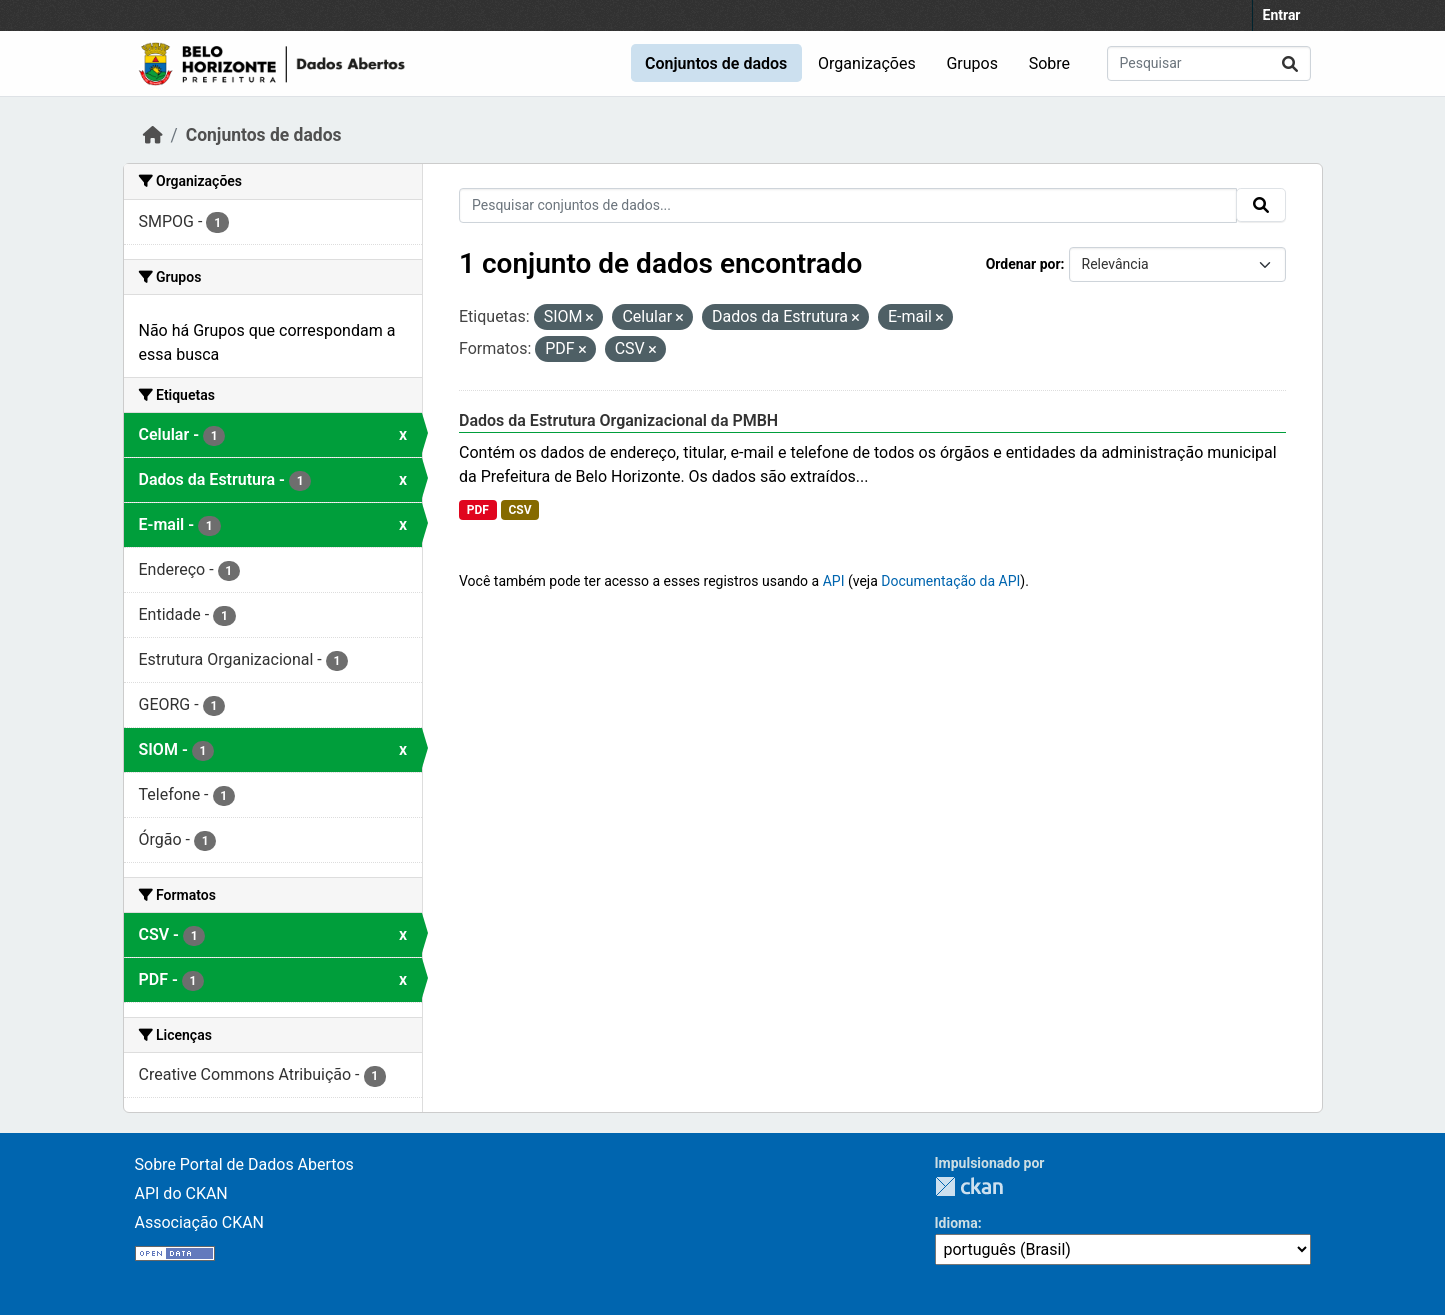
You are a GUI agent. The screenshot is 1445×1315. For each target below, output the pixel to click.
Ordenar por (1023, 264)
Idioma (956, 1223)
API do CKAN (181, 1193)
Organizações (867, 63)
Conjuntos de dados (716, 63)
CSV (519, 510)
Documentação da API (950, 581)
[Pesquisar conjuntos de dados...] (1209, 63)
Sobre (1049, 63)
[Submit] (1290, 63)
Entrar (1282, 15)
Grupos (972, 63)
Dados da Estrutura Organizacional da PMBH (618, 420)
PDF (478, 510)
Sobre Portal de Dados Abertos (244, 1164)
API (834, 581)
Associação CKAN (200, 1222)
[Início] (153, 135)
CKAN (969, 1186)
